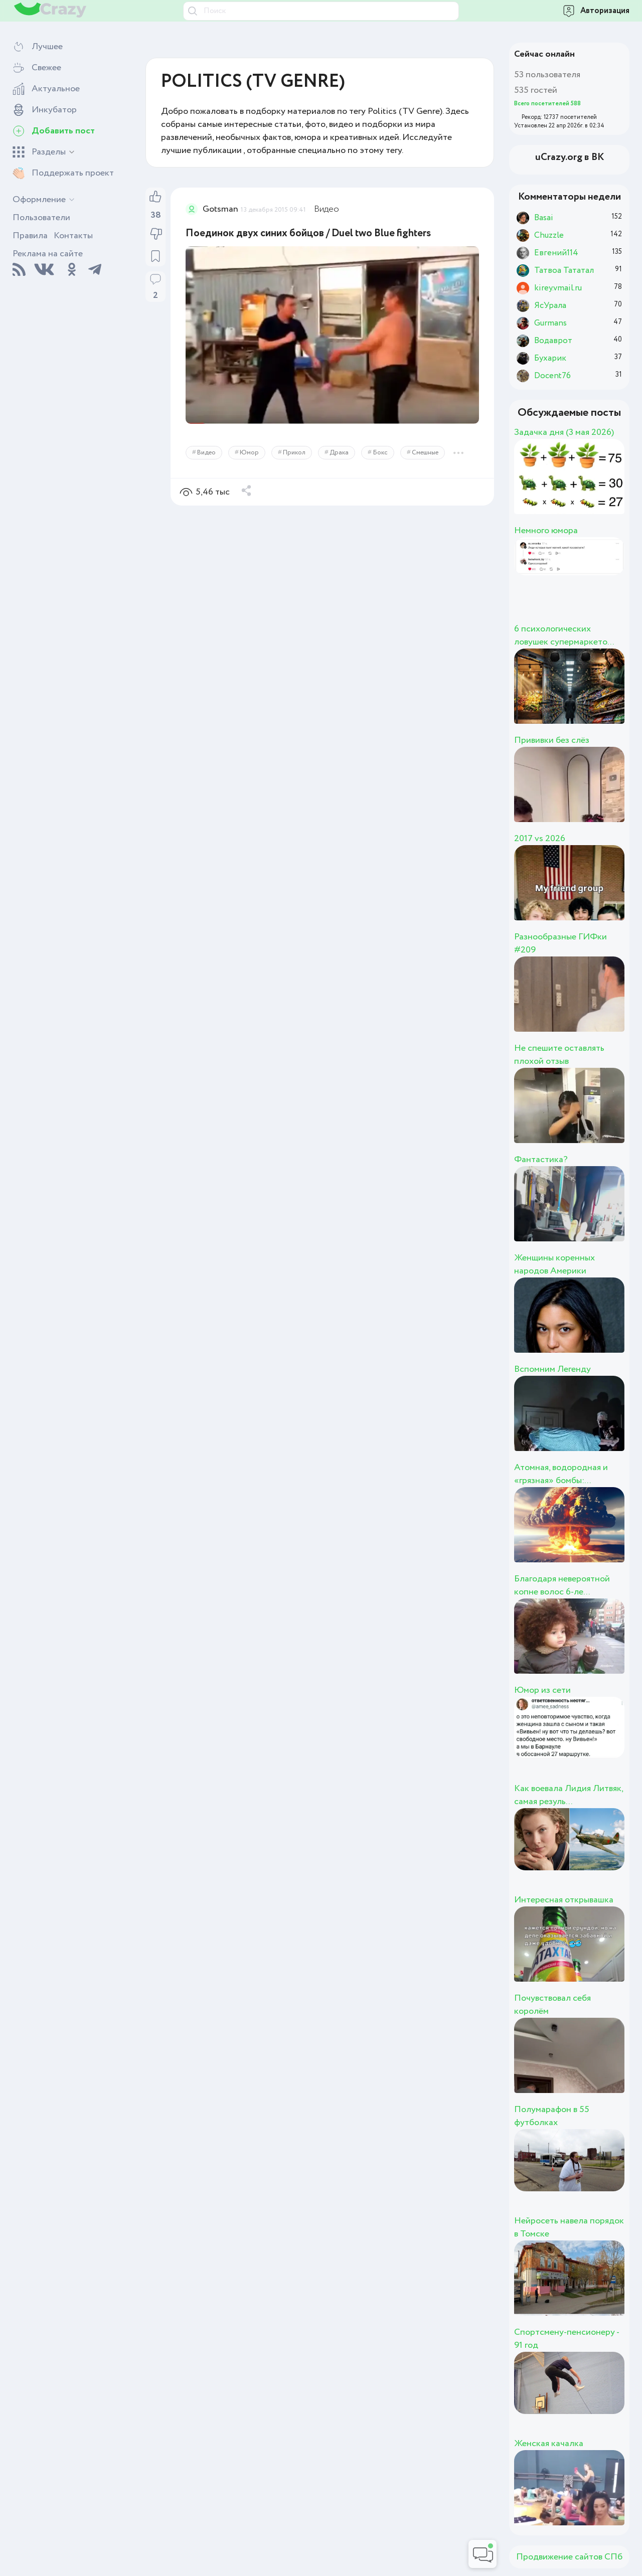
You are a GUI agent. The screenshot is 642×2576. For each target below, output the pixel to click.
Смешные (425, 452)
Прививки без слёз (551, 740)
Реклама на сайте (48, 253)
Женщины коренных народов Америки (554, 1264)
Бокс (380, 452)
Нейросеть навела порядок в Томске (569, 2227)
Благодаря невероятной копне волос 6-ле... (562, 1585)
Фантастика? (541, 1159)
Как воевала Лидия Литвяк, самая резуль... (568, 1795)
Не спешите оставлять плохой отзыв (559, 1055)
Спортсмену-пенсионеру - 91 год (566, 2339)
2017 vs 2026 (539, 838)
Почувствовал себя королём (552, 2005)
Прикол (294, 452)
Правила (30, 235)
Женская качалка (548, 2443)
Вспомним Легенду (552, 1369)
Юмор (249, 452)
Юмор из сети (542, 1690)
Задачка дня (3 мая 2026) (564, 432)
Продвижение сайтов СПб (569, 2556)
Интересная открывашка (563, 1899)
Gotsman (220, 209)
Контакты (73, 235)
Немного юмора (546, 530)
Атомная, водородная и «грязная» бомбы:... (561, 1474)
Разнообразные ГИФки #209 (560, 943)
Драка (339, 452)
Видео (326, 209)
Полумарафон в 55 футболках (551, 2116)
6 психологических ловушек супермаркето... (564, 635)
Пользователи (41, 217)
